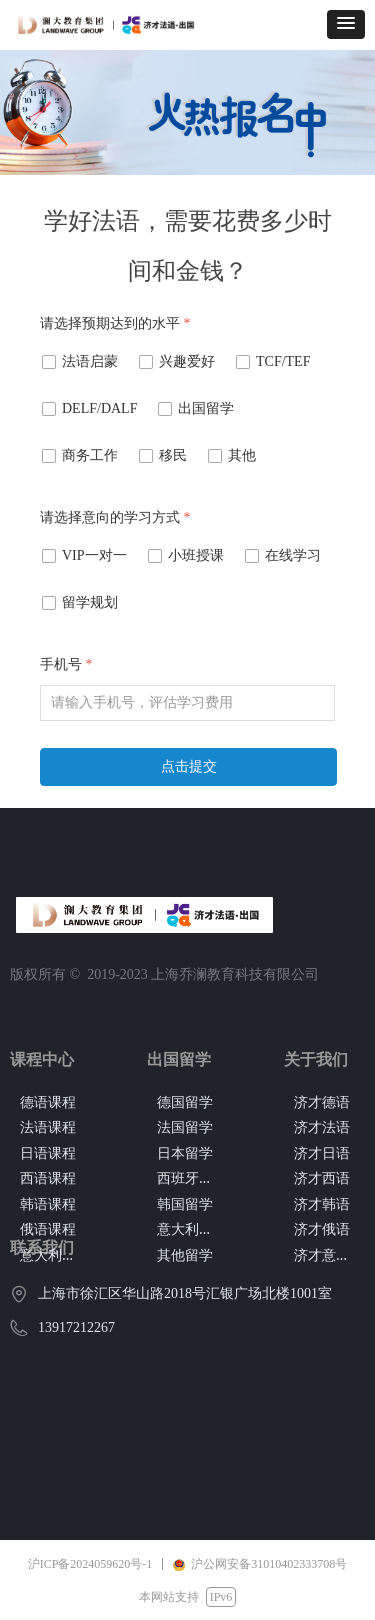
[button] (346, 24)
